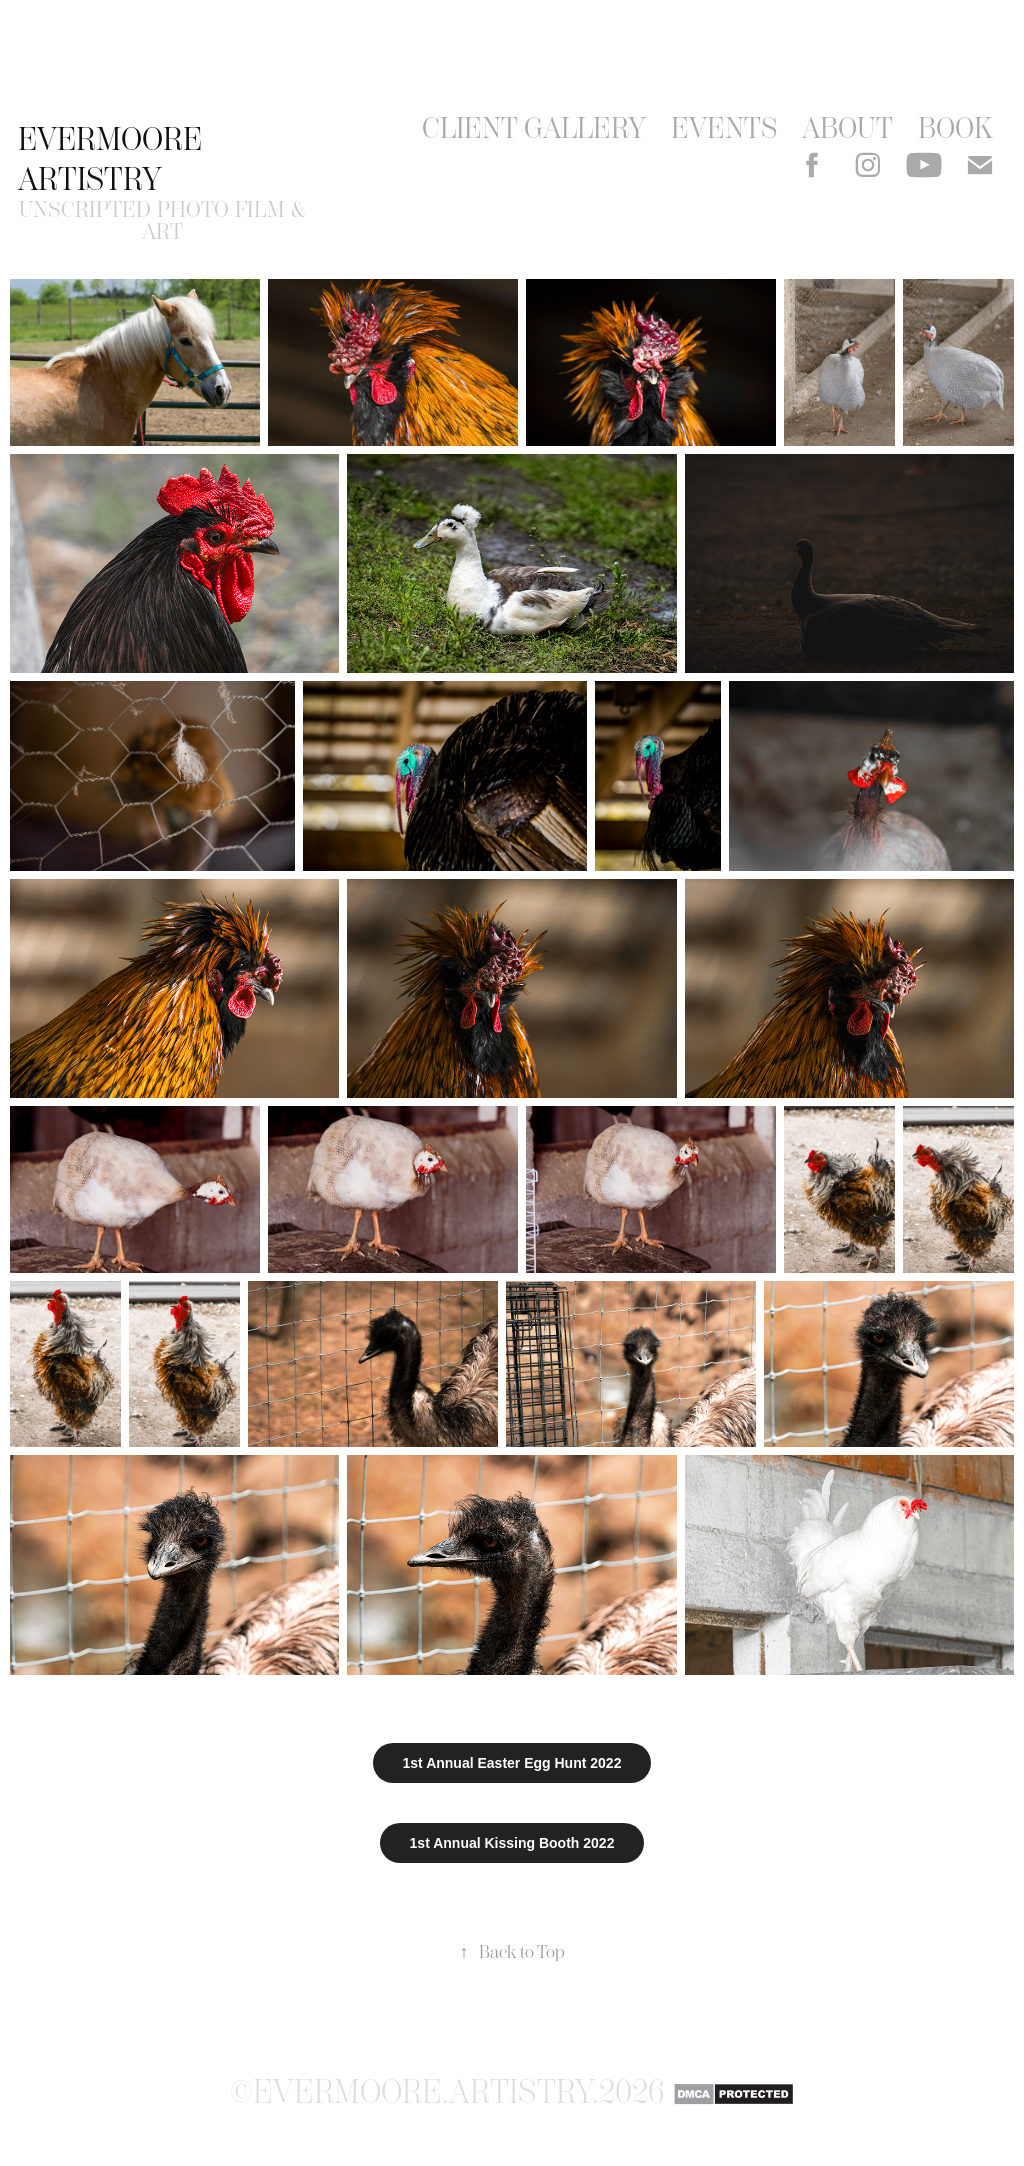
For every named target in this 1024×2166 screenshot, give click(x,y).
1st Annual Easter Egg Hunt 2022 (512, 1763)
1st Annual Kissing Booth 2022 (512, 1843)
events (724, 128)
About (847, 128)
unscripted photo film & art (165, 220)
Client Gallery (534, 128)
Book (955, 128)
